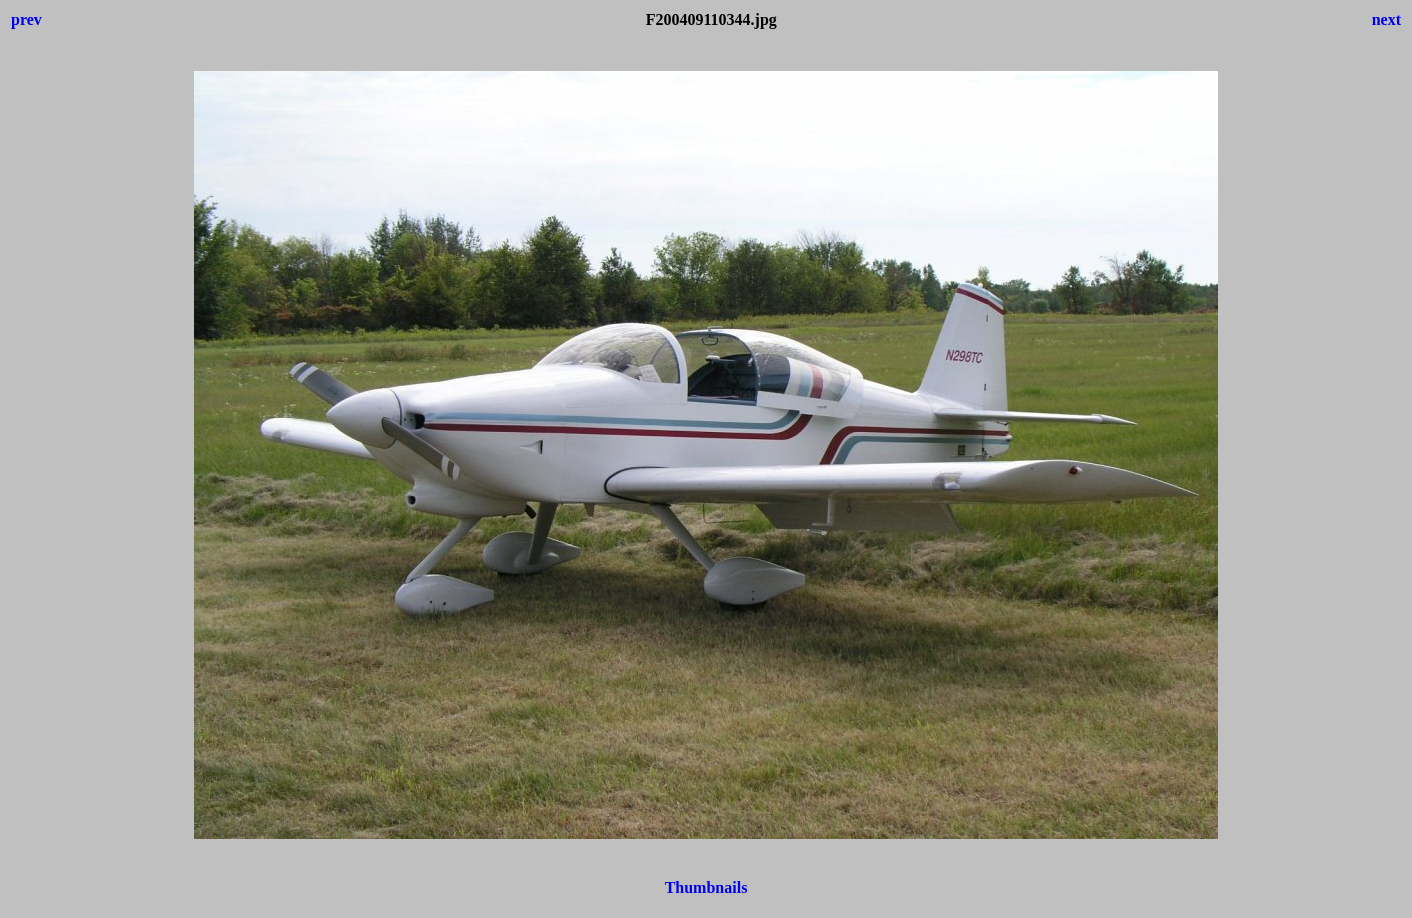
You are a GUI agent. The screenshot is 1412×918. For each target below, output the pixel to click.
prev (26, 19)
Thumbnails (706, 887)
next (1386, 19)
